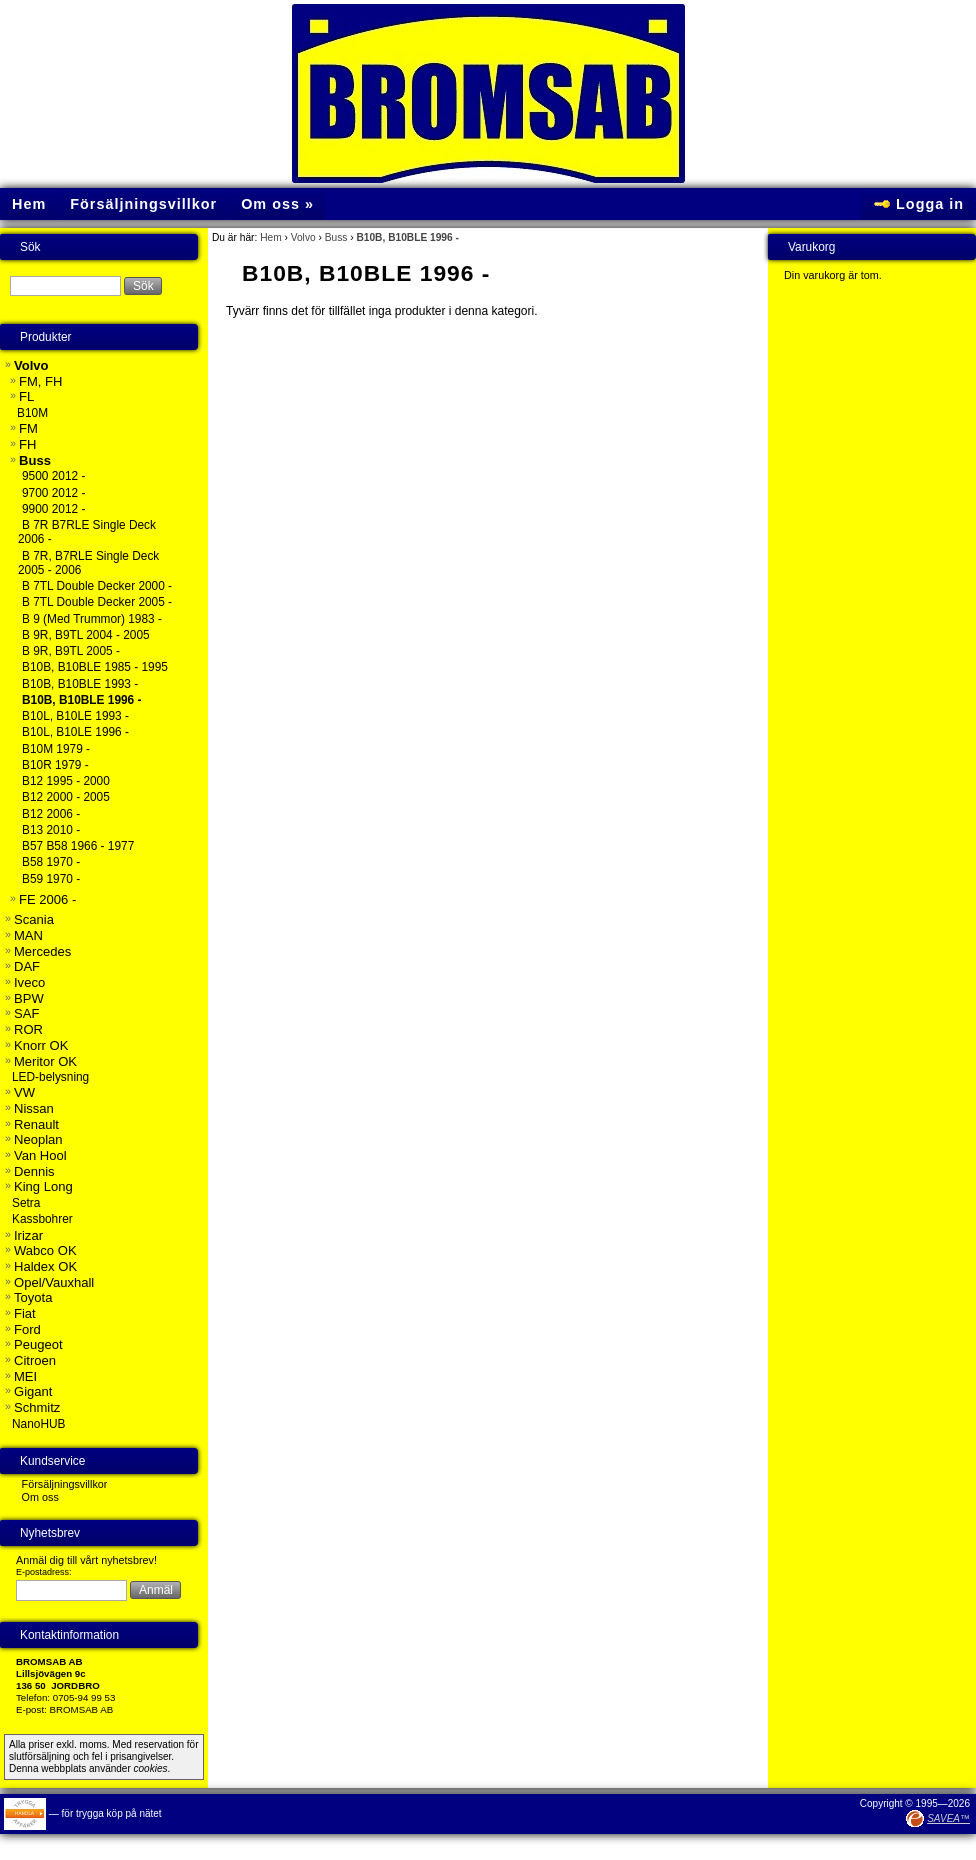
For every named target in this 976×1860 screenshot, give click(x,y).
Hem (271, 237)
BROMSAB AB (82, 1709)
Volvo (303, 237)
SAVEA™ (948, 1818)
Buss (336, 237)
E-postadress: (44, 1572)
